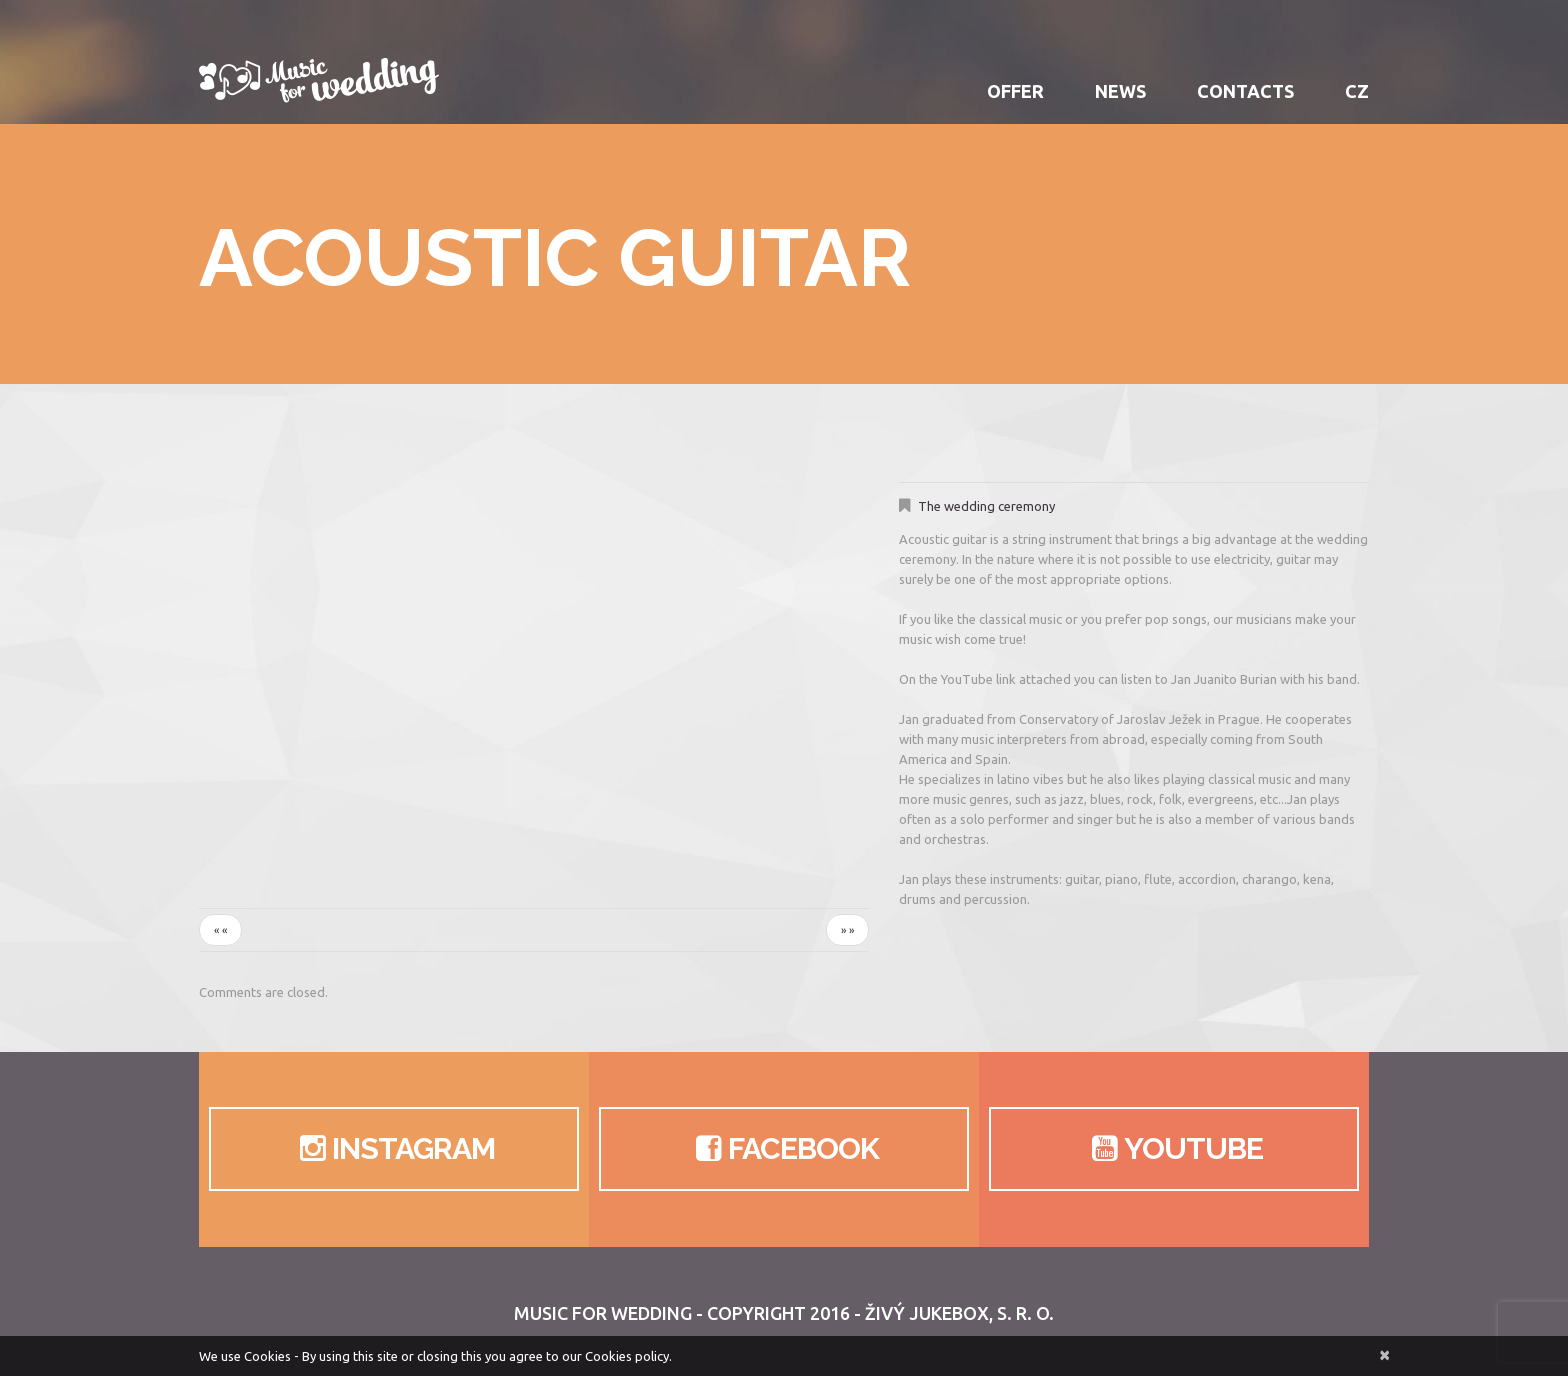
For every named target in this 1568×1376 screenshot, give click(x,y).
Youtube (1173, 1149)
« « (220, 930)
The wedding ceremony (986, 506)
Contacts (1245, 91)
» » (847, 930)
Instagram (393, 1149)
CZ (1357, 91)
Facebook (783, 1149)
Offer (1015, 91)
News (1120, 91)
